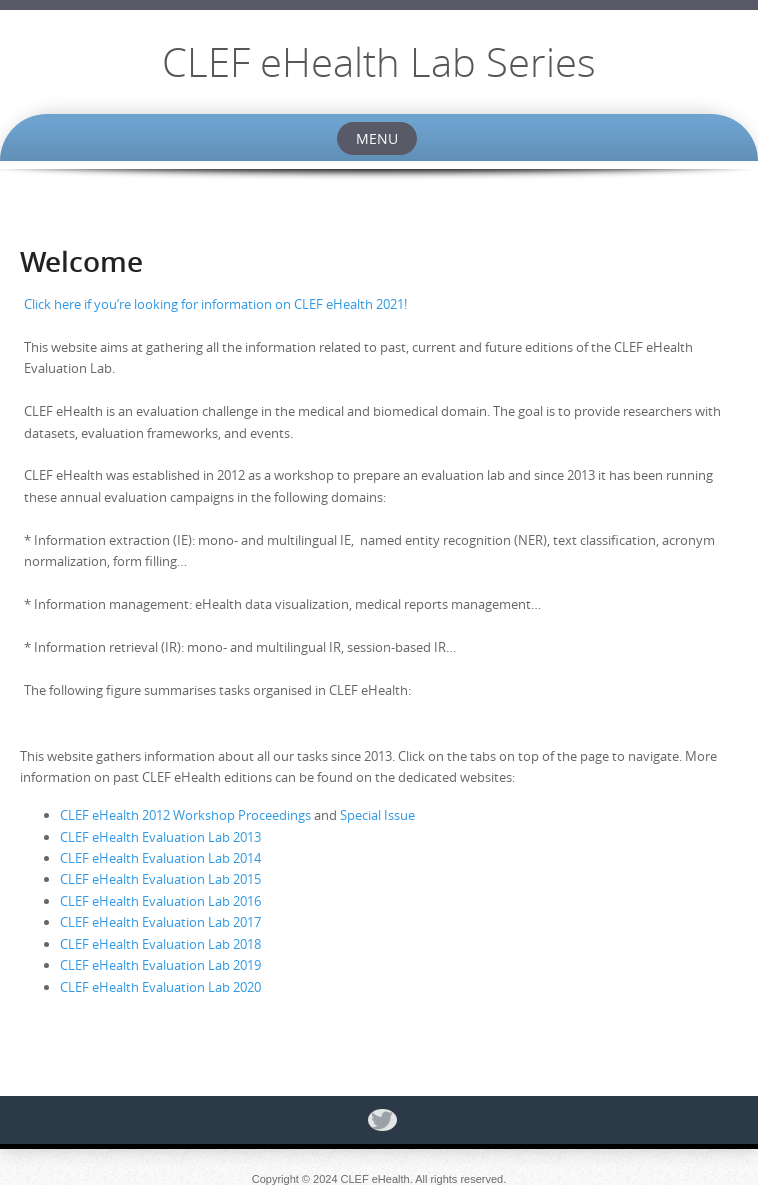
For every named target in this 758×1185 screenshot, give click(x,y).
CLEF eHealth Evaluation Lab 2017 (160, 922)
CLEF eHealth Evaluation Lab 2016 (160, 901)
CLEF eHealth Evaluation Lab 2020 (160, 987)
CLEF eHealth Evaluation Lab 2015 (160, 879)
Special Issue (377, 815)
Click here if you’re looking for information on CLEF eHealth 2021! (215, 304)
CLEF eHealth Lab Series (379, 62)
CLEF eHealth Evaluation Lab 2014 (160, 858)
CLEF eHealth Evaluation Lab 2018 (160, 944)
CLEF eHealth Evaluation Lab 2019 (160, 965)
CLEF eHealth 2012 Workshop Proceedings (185, 815)
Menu (377, 138)
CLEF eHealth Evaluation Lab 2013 (160, 837)
